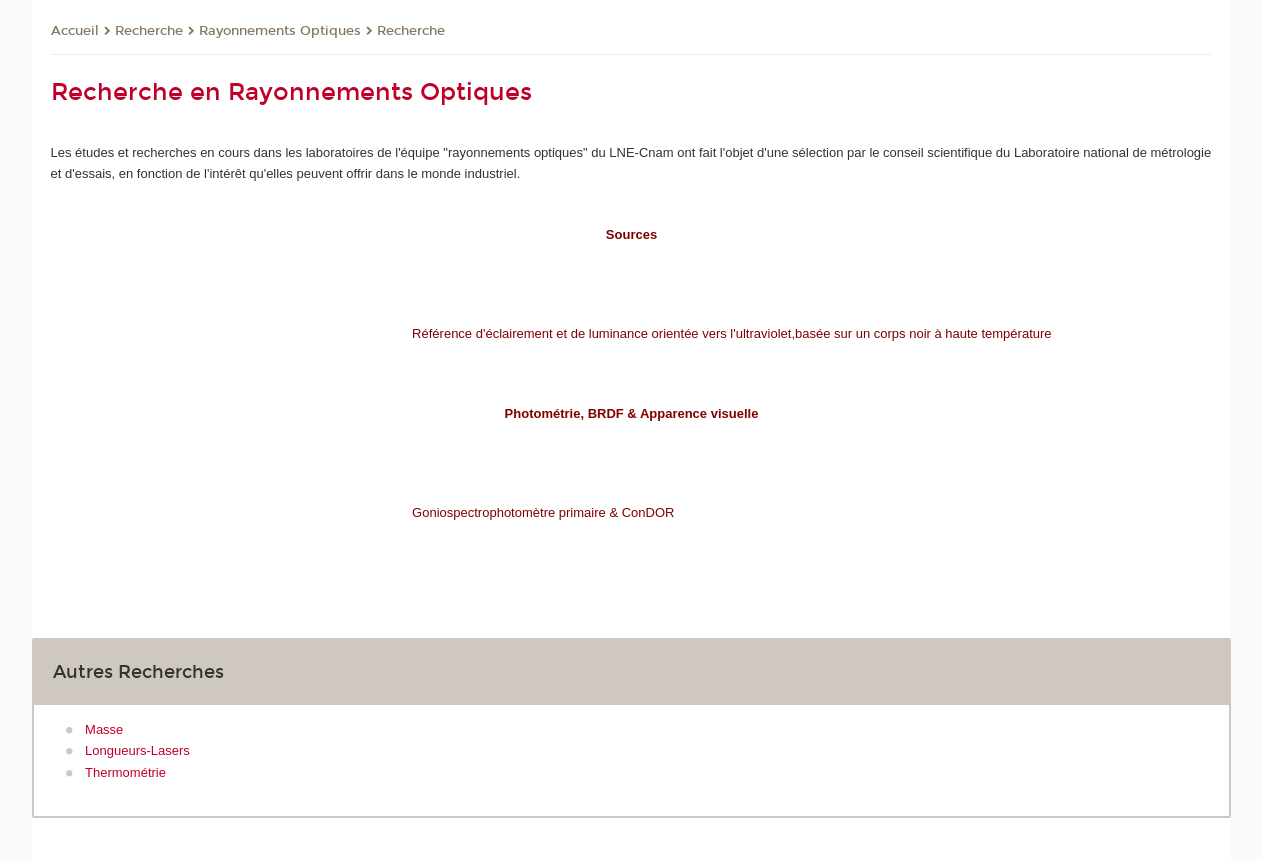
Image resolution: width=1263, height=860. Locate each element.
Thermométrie (125, 772)
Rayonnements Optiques (280, 31)
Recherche (149, 31)
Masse (104, 729)
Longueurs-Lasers (137, 750)
